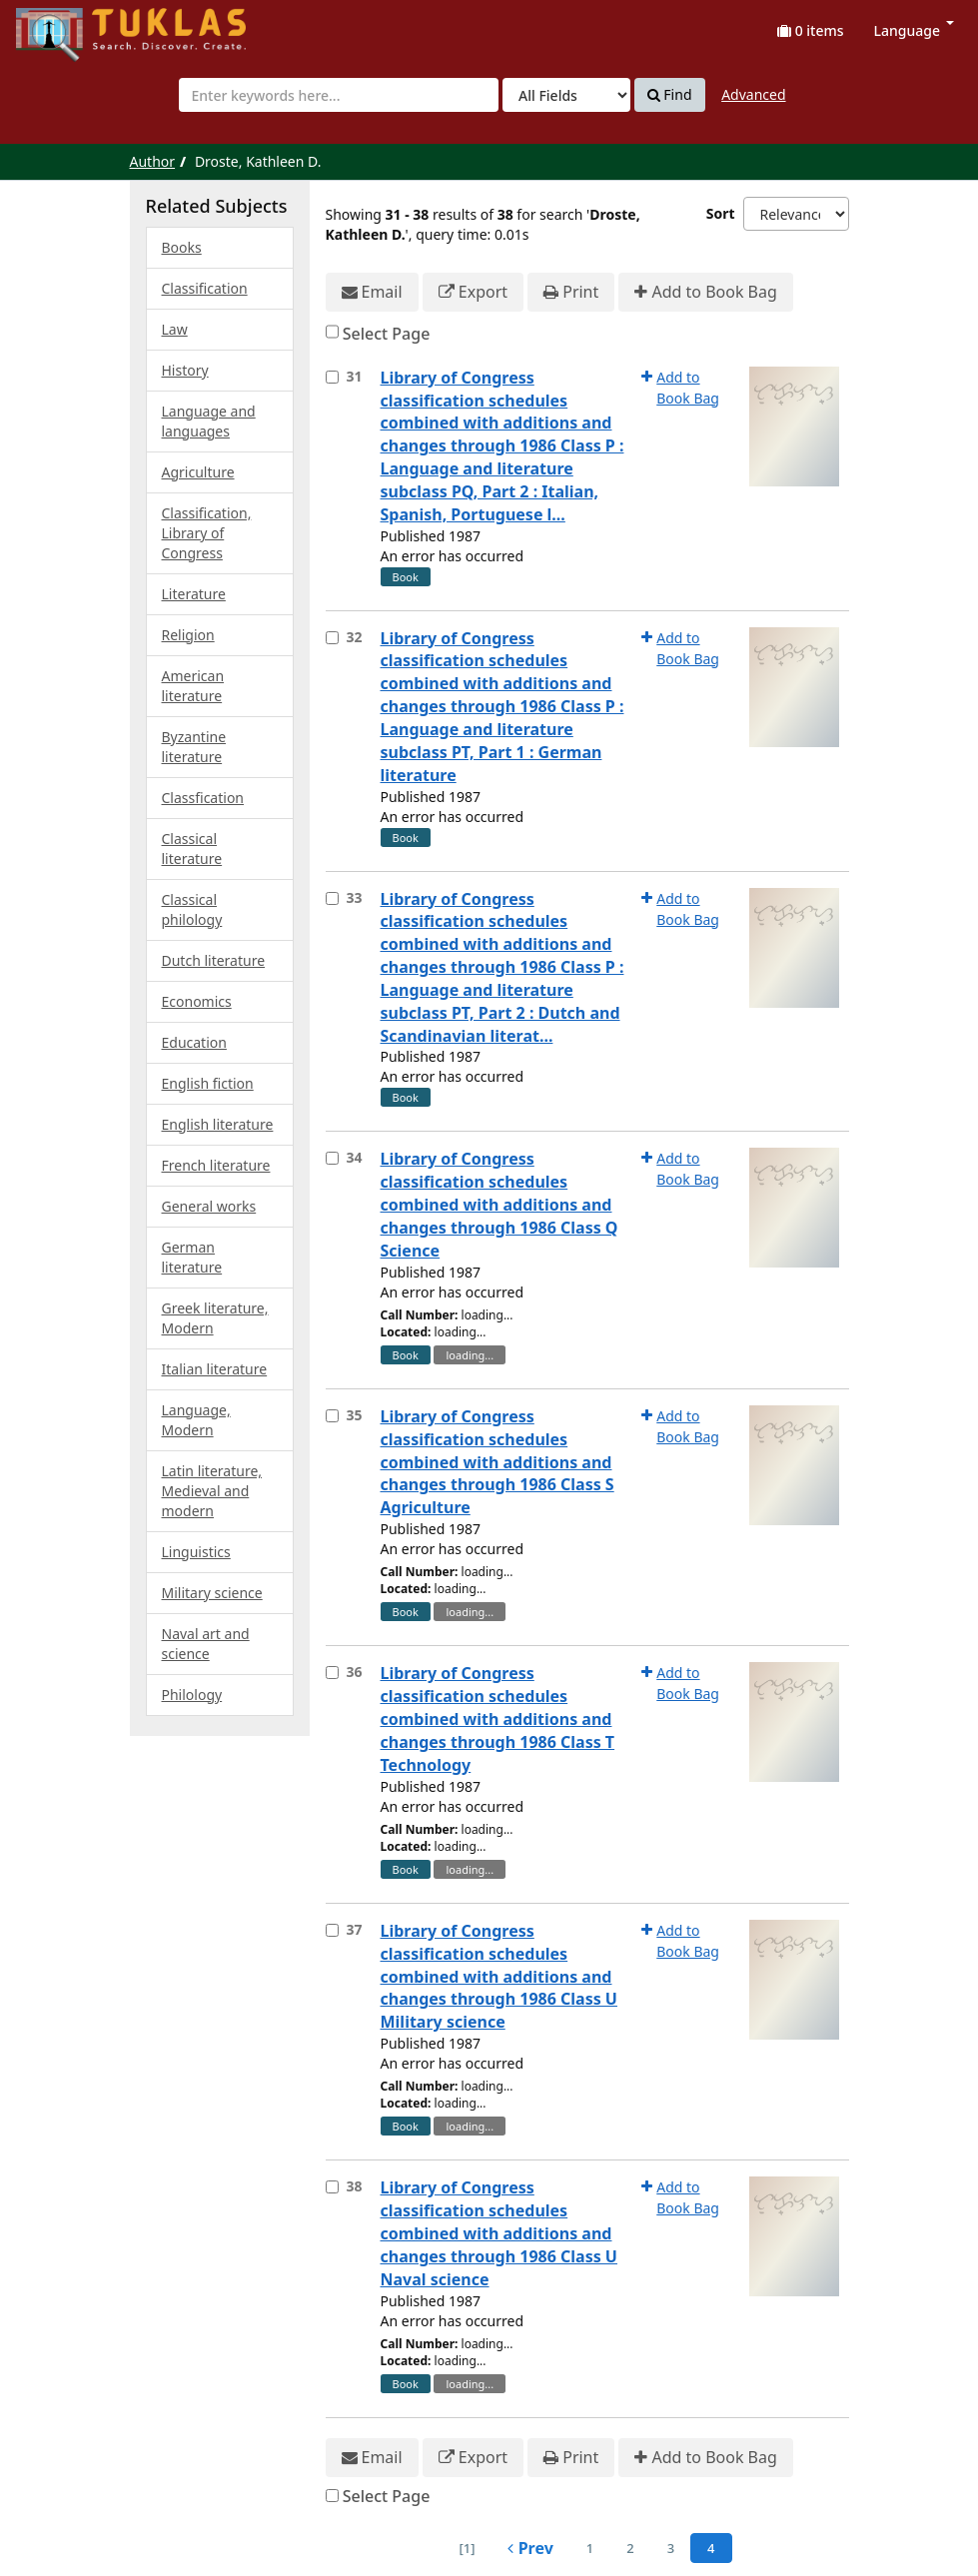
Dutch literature (214, 960)
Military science (212, 1592)
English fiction (208, 1083)
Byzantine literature (194, 746)
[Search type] (566, 95)
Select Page (387, 334)
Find (669, 95)
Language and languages (209, 421)
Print (570, 292)
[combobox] (338, 95)
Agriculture (198, 471)
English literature (218, 1124)
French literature (216, 1165)
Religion (188, 634)
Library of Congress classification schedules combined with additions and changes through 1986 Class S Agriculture (497, 1461)
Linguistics (196, 1551)
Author (153, 161)
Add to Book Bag (705, 292)
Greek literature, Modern (215, 1317)
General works (209, 1206)
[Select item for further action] (332, 377)
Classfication (203, 797)
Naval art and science (206, 1643)
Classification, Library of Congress (207, 532)
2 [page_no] (629, 2548)
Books (182, 247)
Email (372, 292)
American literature (193, 685)
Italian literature (215, 1368)
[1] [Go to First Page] (467, 2548)
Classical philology (192, 909)
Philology (192, 1694)
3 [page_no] (670, 2548)
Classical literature (192, 848)
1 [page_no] (589, 2548)
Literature (194, 593)
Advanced (753, 94)
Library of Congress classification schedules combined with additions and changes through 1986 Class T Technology (498, 1718)
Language (914, 30)
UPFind (65, 25)
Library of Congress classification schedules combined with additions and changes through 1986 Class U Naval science (499, 2232)
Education (194, 1042)
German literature (192, 1257)
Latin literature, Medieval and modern (212, 1490)
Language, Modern (196, 1419)
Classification (205, 288)
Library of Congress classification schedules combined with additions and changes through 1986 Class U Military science (499, 1976)
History (185, 370)
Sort (720, 213)
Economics (197, 1001)
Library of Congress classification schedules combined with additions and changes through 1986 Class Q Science (499, 1204)
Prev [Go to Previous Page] (529, 2548)
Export (473, 292)
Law (175, 329)
